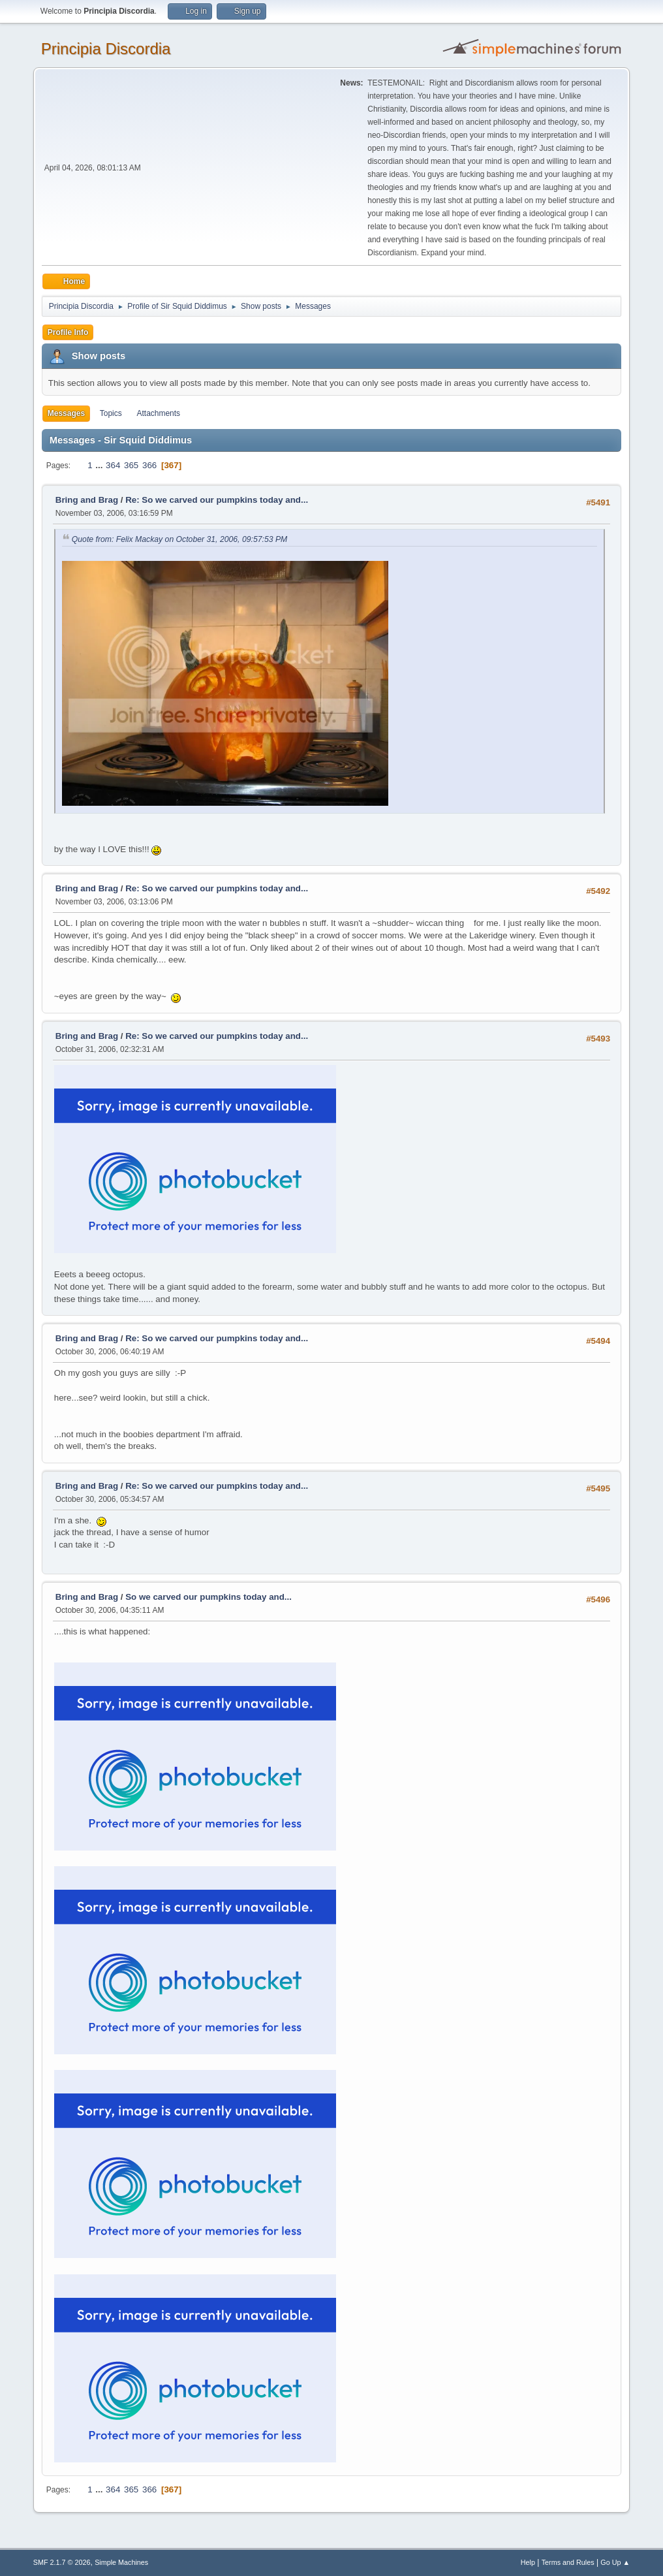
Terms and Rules (568, 2562)
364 (113, 465)
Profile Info (68, 332)
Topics (111, 413)
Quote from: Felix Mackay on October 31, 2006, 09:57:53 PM (180, 539)
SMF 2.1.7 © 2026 (62, 2562)
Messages (66, 413)
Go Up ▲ (615, 2562)
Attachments (158, 413)
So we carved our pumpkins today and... (208, 1597)
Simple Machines (121, 2562)
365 (131, 465)
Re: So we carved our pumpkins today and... (216, 500)
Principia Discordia (106, 48)
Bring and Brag (86, 500)
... (100, 465)
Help (528, 2562)
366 (149, 465)
